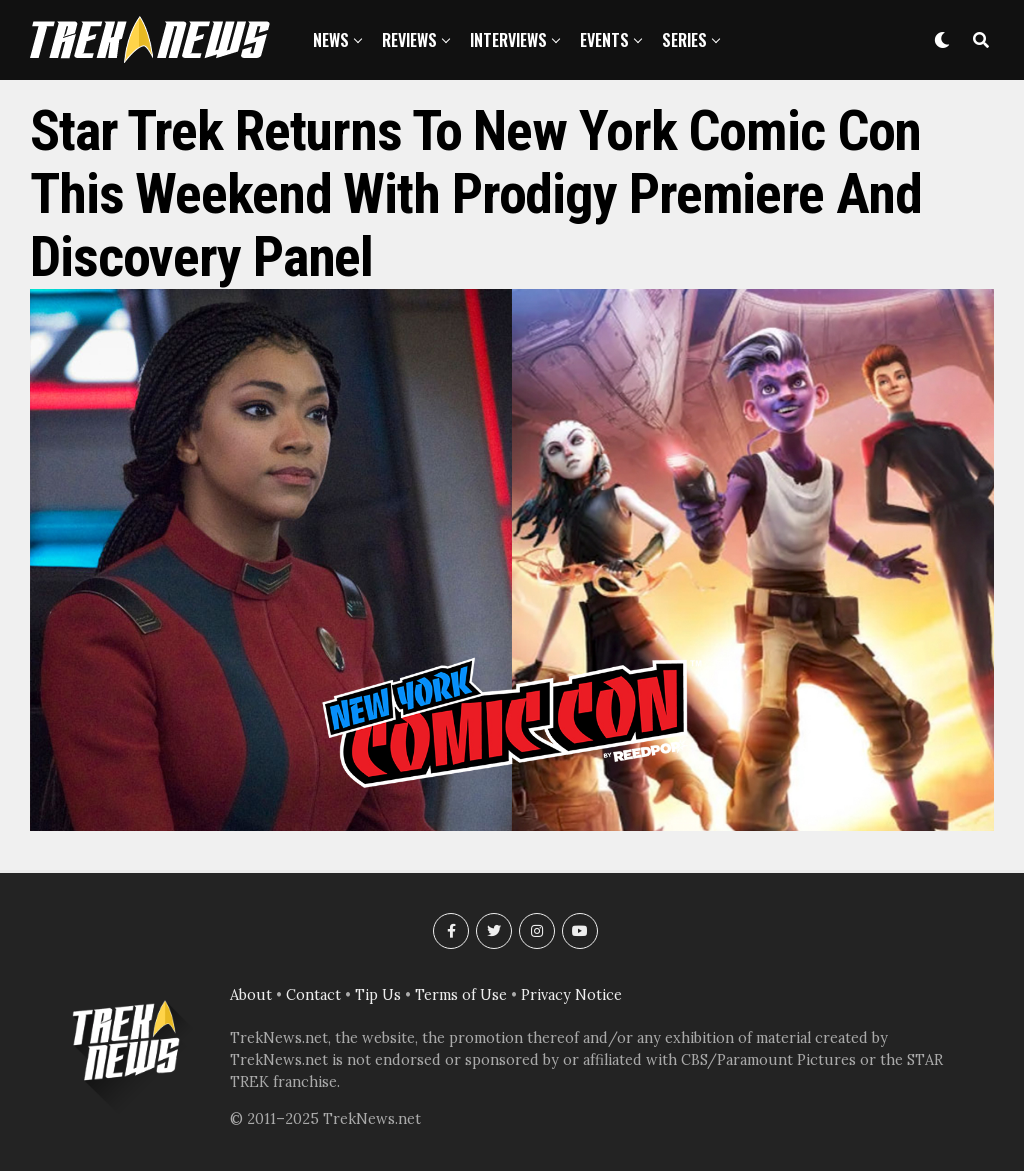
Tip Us (378, 995)
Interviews (508, 40)
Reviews (409, 40)
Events (604, 40)
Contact (313, 995)
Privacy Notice (571, 995)
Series (684, 40)
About (251, 995)
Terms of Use (461, 995)
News (331, 40)
